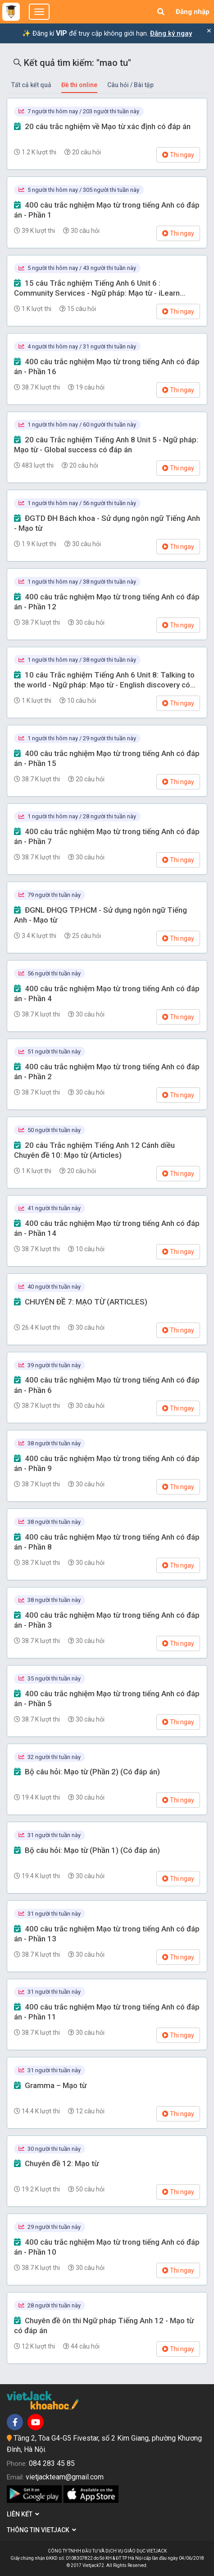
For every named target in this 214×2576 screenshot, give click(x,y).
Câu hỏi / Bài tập (130, 84)
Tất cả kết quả (31, 84)
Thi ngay (178, 154)
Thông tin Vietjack (41, 2530)
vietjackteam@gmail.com (65, 2477)
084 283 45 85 (52, 2463)
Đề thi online (79, 84)
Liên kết (23, 2514)
